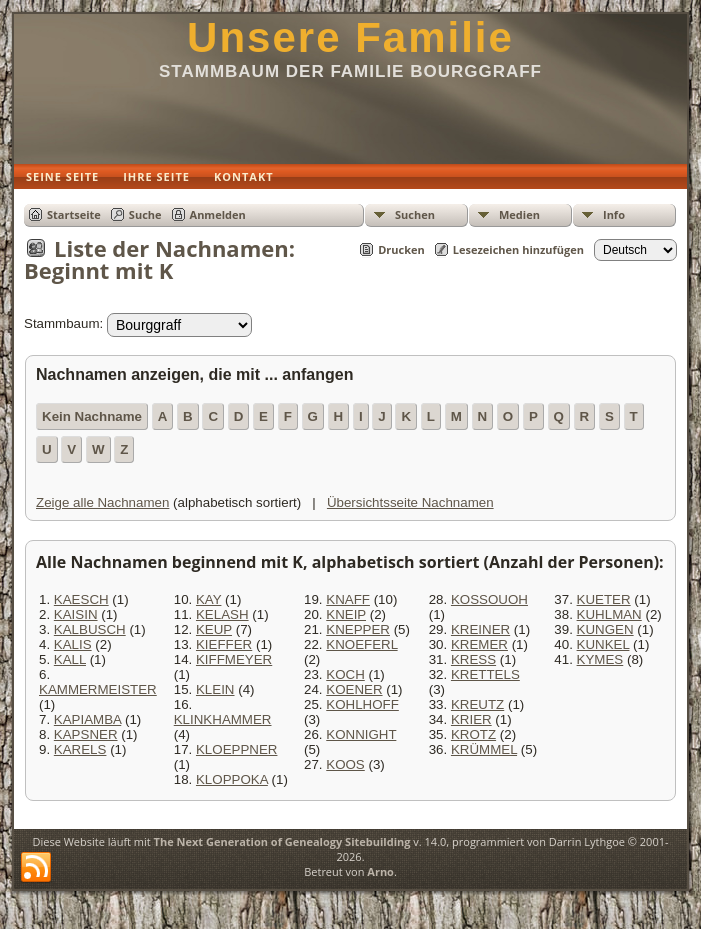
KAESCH (81, 599)
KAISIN (76, 614)
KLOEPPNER (236, 749)
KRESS (473, 659)
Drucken (401, 249)
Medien (519, 214)
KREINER (480, 629)
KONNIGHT (361, 734)
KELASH (222, 614)
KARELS (80, 749)
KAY (208, 599)
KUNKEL (603, 644)
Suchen (415, 214)
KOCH (345, 674)
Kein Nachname (92, 416)
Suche (145, 214)
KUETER (604, 599)
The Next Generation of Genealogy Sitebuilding (282, 841)
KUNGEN (605, 629)
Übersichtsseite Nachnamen (410, 502)
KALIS (73, 644)
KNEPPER (358, 629)
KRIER (471, 719)
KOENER (354, 689)
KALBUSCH (90, 629)
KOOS (345, 764)
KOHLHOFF (362, 704)
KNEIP (346, 614)
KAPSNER (86, 734)
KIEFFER (224, 644)
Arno (380, 871)
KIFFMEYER (234, 659)
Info (614, 214)
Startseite (74, 214)
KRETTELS (485, 674)
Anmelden (218, 214)
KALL (70, 659)
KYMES (600, 659)
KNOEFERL (361, 644)
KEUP (214, 629)
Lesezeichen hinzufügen (518, 249)
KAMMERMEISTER (98, 689)
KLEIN (215, 689)
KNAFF (348, 599)
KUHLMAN (609, 614)
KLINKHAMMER (223, 719)
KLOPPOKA (232, 779)
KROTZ (473, 734)
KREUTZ (477, 704)
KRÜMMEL (484, 749)
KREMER (479, 644)
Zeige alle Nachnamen (102, 502)
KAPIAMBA (87, 719)
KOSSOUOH (489, 599)
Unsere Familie (350, 37)
